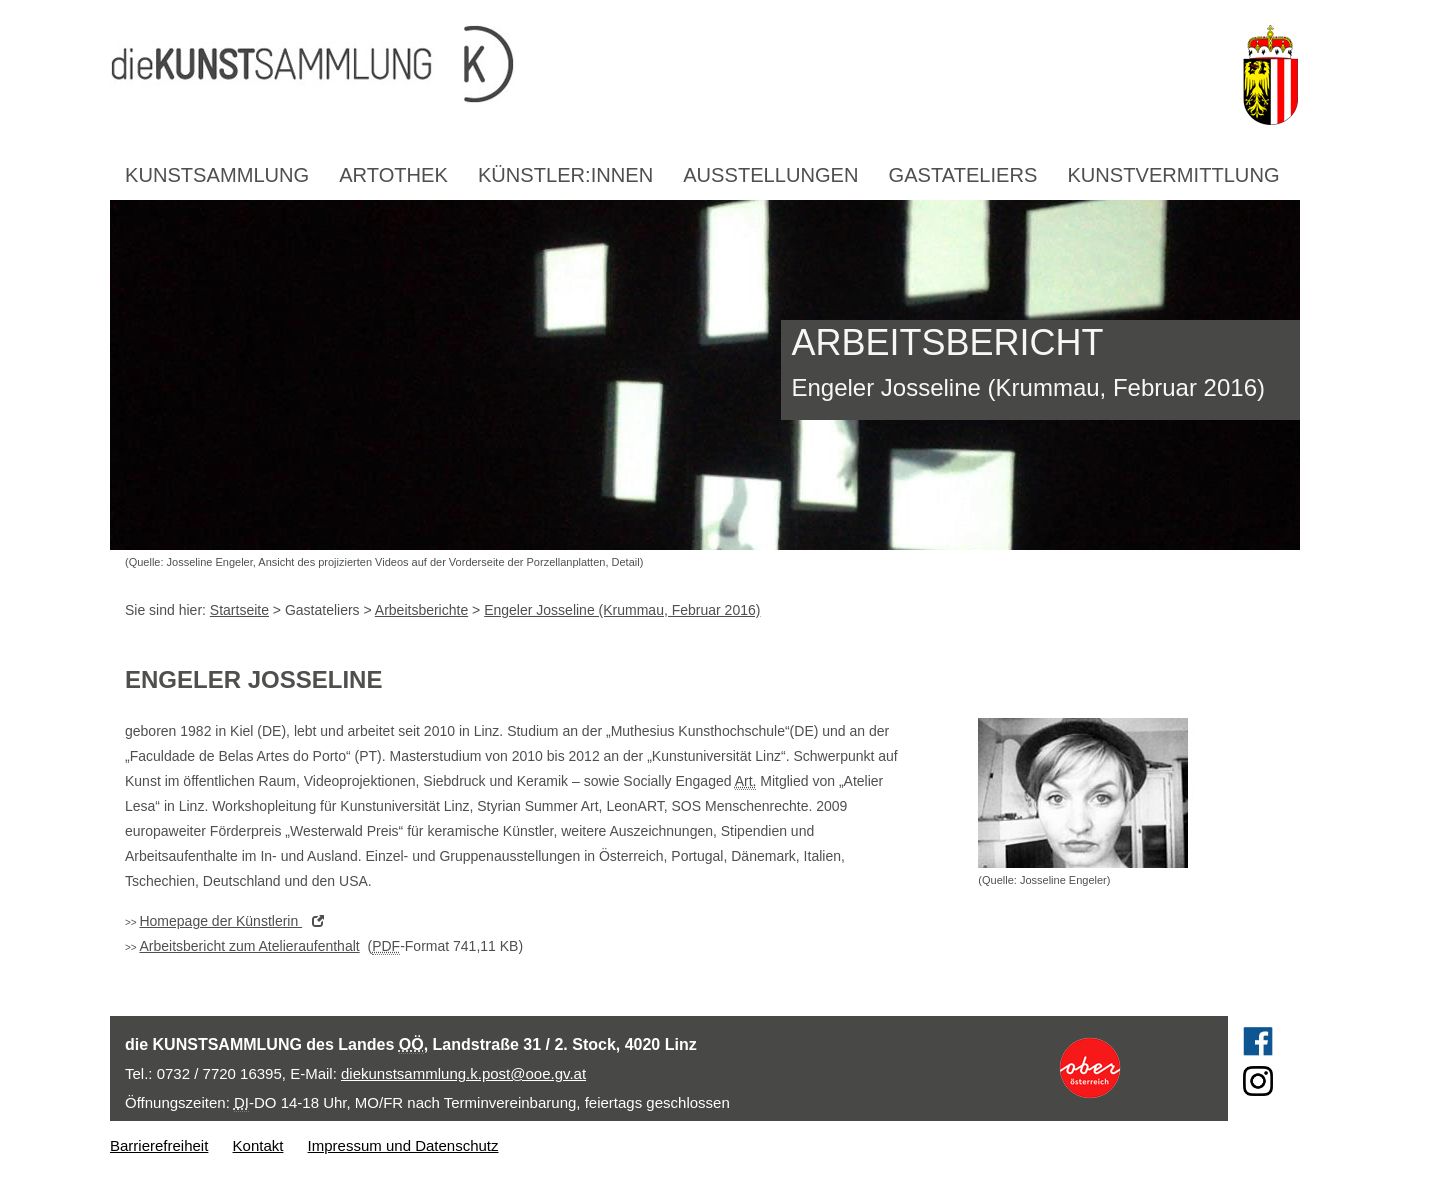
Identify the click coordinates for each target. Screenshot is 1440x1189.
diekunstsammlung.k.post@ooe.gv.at (463, 1073)
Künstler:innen (565, 175)
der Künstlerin (236, 921)
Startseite (239, 610)
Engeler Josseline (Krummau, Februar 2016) (622, 610)
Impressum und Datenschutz (403, 1145)
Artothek (393, 175)
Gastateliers (963, 175)
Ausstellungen (770, 175)
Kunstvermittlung (1173, 175)
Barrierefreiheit (159, 1145)
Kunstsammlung (217, 175)
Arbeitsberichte (421, 610)
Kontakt (258, 1145)
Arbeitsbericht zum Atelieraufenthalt (249, 946)
